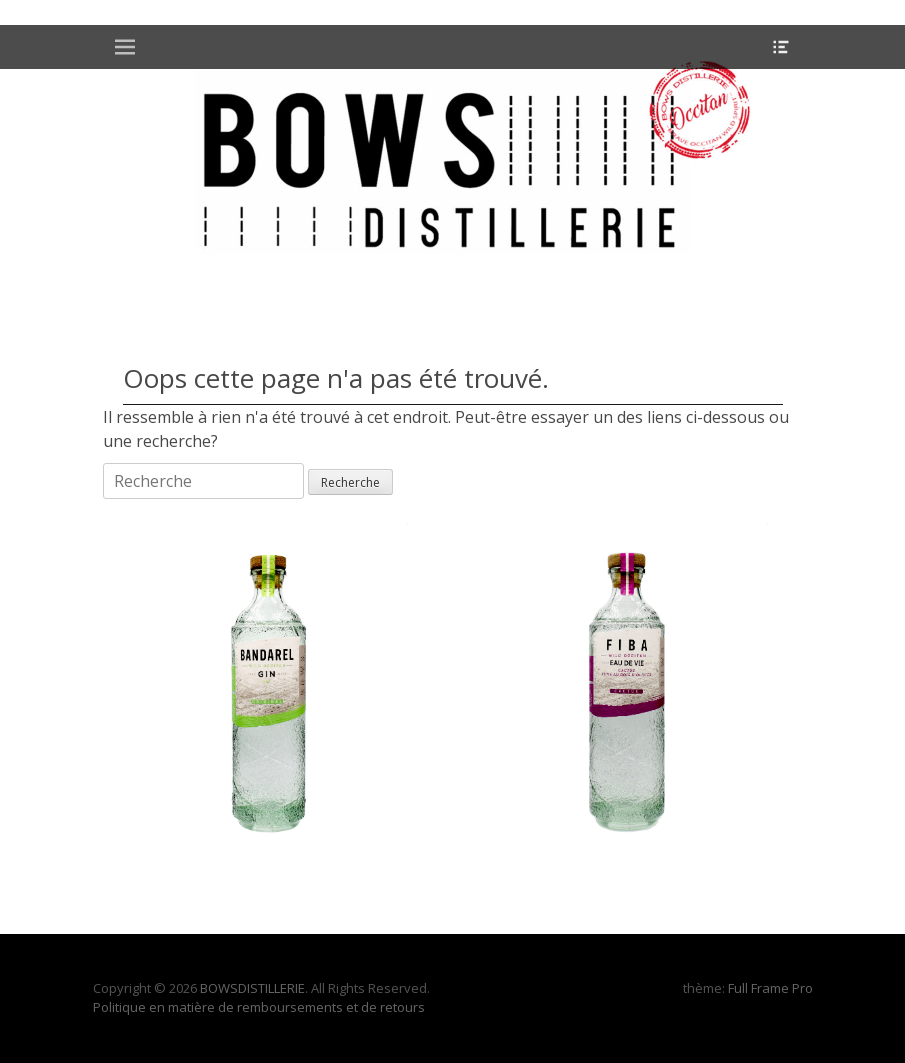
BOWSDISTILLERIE (252, 988)
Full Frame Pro (770, 988)
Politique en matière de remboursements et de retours (259, 1007)
